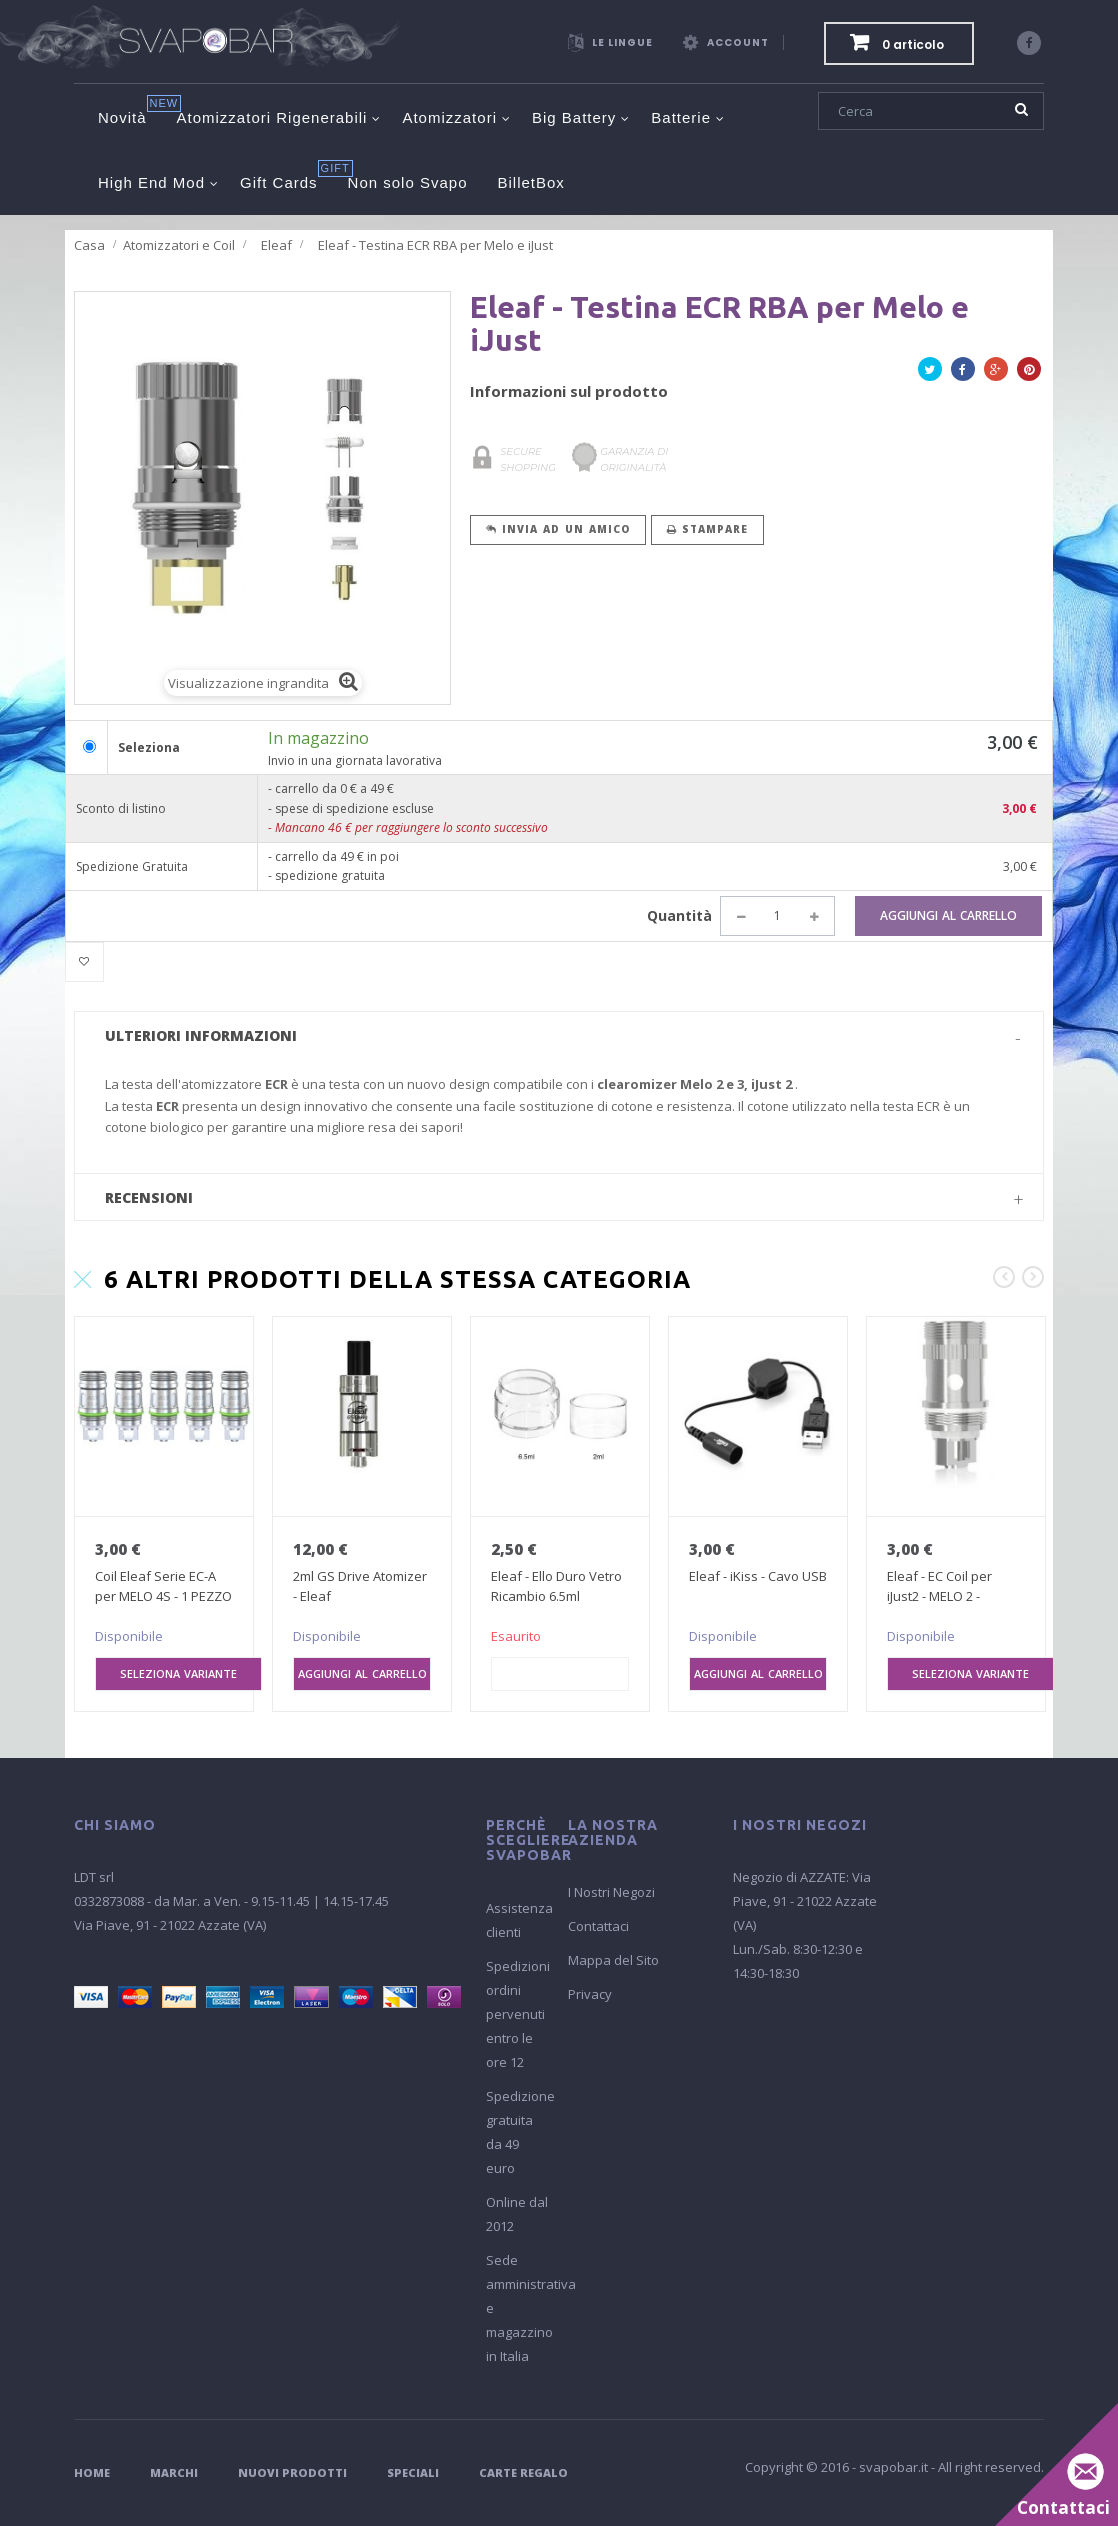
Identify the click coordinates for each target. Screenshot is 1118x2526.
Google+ (996, 372)
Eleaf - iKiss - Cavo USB (758, 1576)
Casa (89, 245)
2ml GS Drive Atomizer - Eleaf (360, 1586)
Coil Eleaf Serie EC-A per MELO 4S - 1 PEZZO (163, 1586)
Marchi (174, 2472)
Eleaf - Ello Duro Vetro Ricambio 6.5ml (556, 1586)
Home (92, 2472)
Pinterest (1029, 372)
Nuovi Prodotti (292, 2472)
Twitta (930, 372)
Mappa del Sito (613, 1960)
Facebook (963, 372)
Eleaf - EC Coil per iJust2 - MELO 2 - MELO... (939, 1596)
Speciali (413, 2472)
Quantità (679, 915)
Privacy (590, 1994)
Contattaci (598, 1926)
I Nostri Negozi (611, 1892)
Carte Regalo (523, 2472)
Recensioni (149, 1197)
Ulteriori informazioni (201, 1035)
